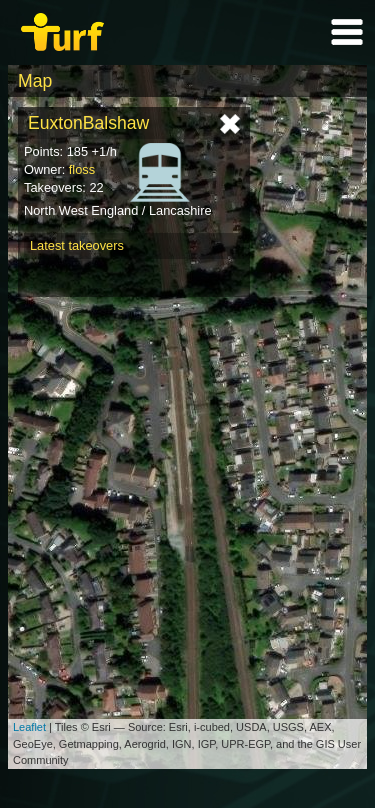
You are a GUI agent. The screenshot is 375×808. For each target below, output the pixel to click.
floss (82, 169)
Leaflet (29, 727)
